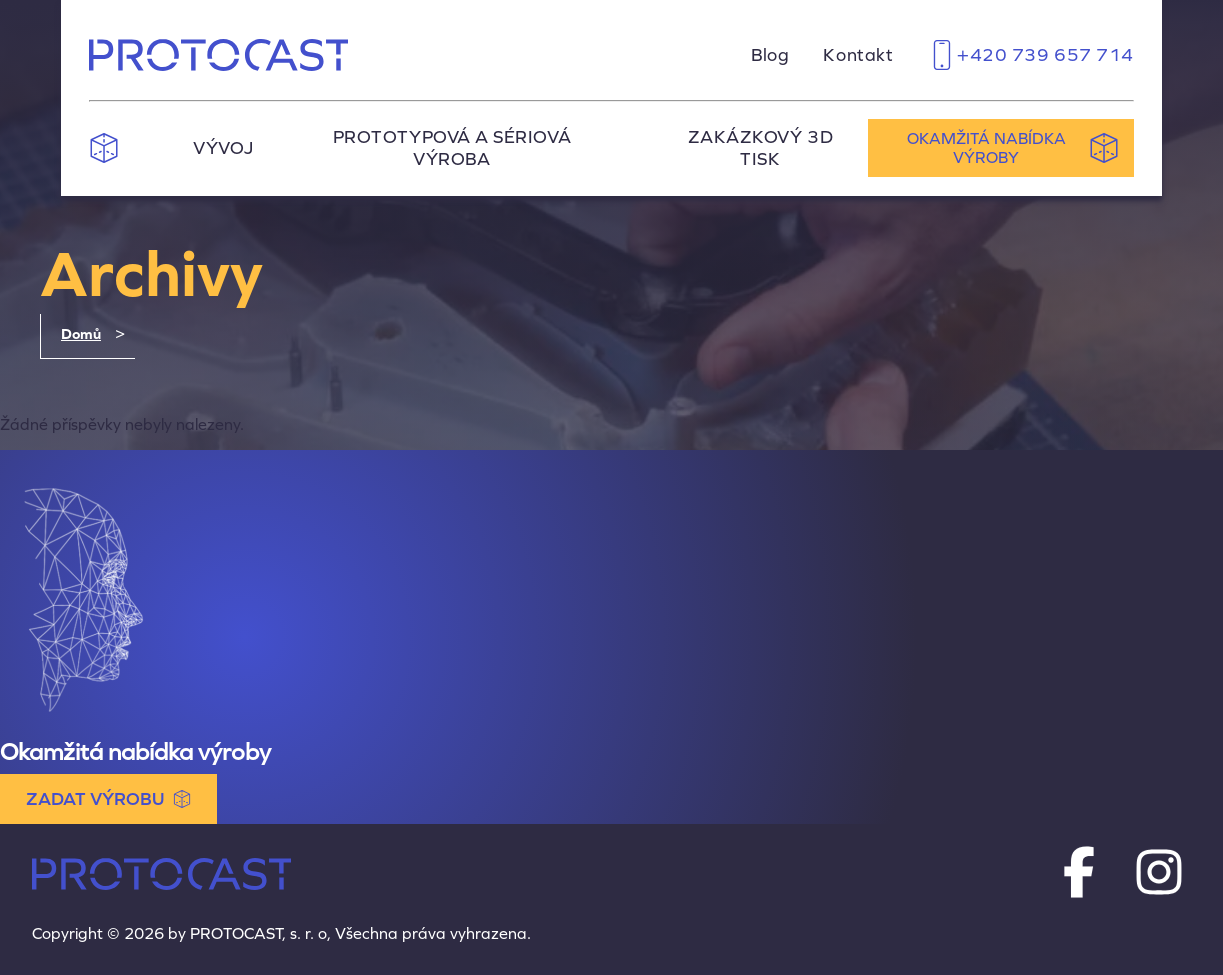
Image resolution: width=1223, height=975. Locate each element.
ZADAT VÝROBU (108, 799)
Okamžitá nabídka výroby (1013, 148)
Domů (81, 334)
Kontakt (858, 55)
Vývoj (223, 148)
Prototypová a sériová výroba (452, 148)
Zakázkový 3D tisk (760, 148)
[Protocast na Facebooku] (1079, 874)
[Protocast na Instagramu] (1159, 874)
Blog (770, 55)
